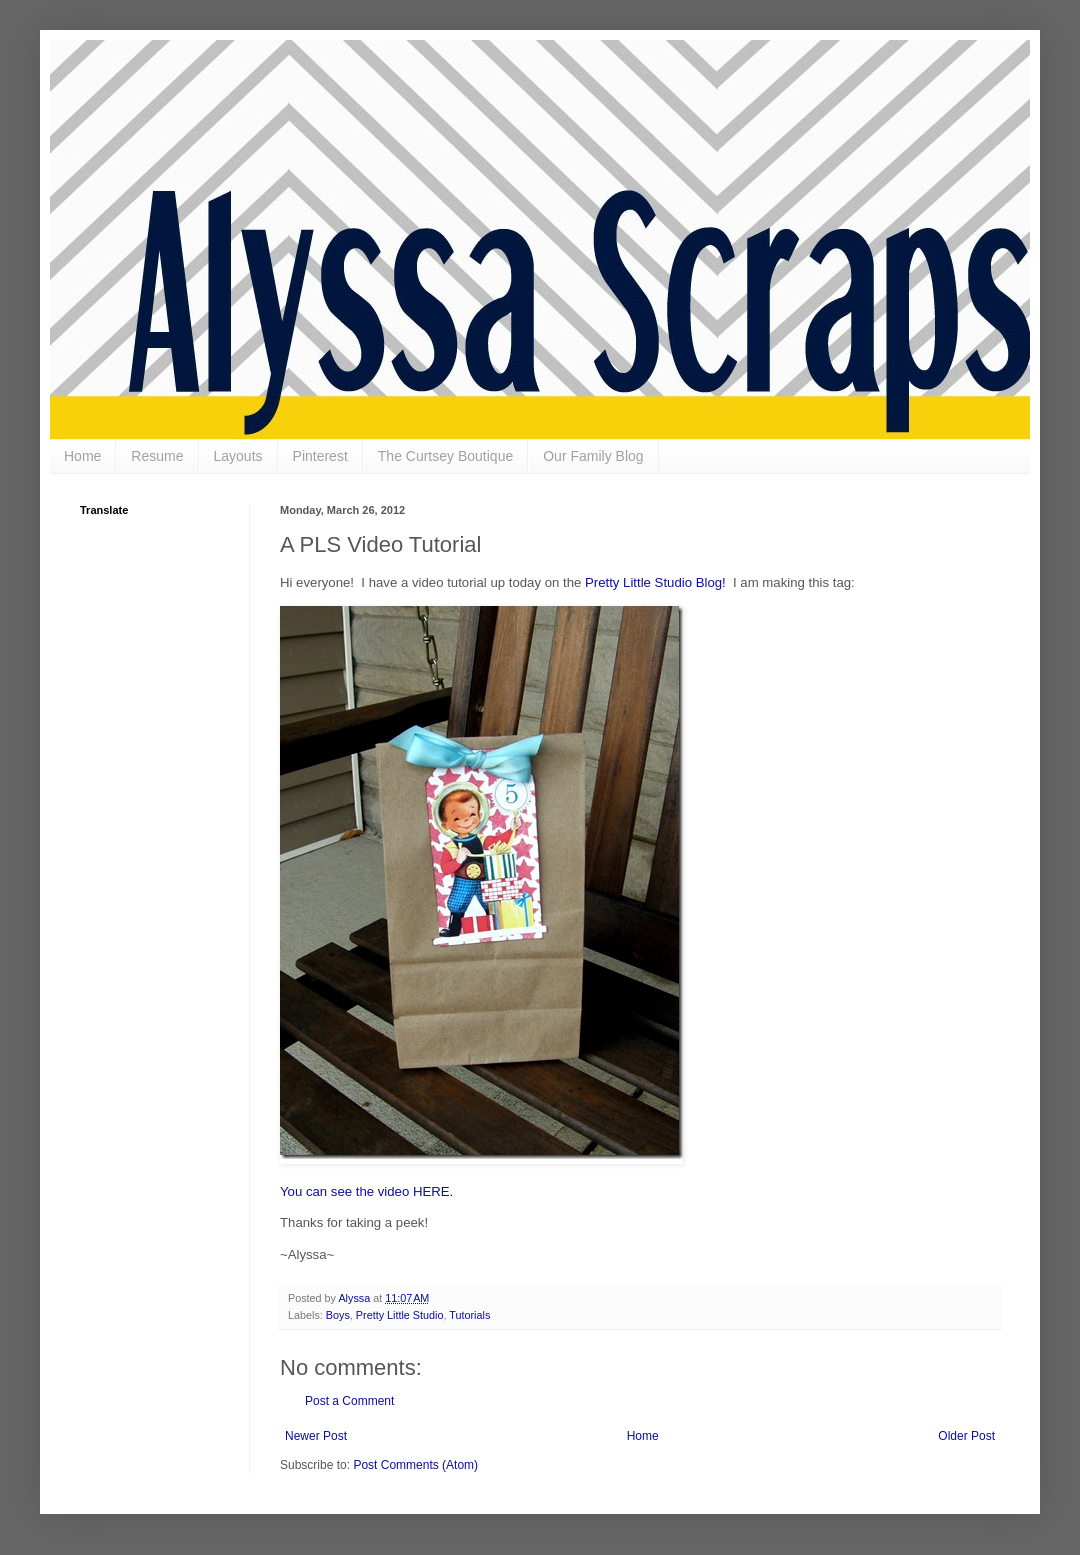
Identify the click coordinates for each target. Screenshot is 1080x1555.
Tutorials (469, 1315)
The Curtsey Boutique (445, 456)
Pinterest (320, 456)
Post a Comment (349, 1401)
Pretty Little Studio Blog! (655, 582)
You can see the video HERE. (366, 1191)
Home (82, 456)
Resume (157, 456)
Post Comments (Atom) (415, 1465)
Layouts (238, 456)
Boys (338, 1315)
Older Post (966, 1436)
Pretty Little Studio (400, 1315)
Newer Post (316, 1436)
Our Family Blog (593, 456)
